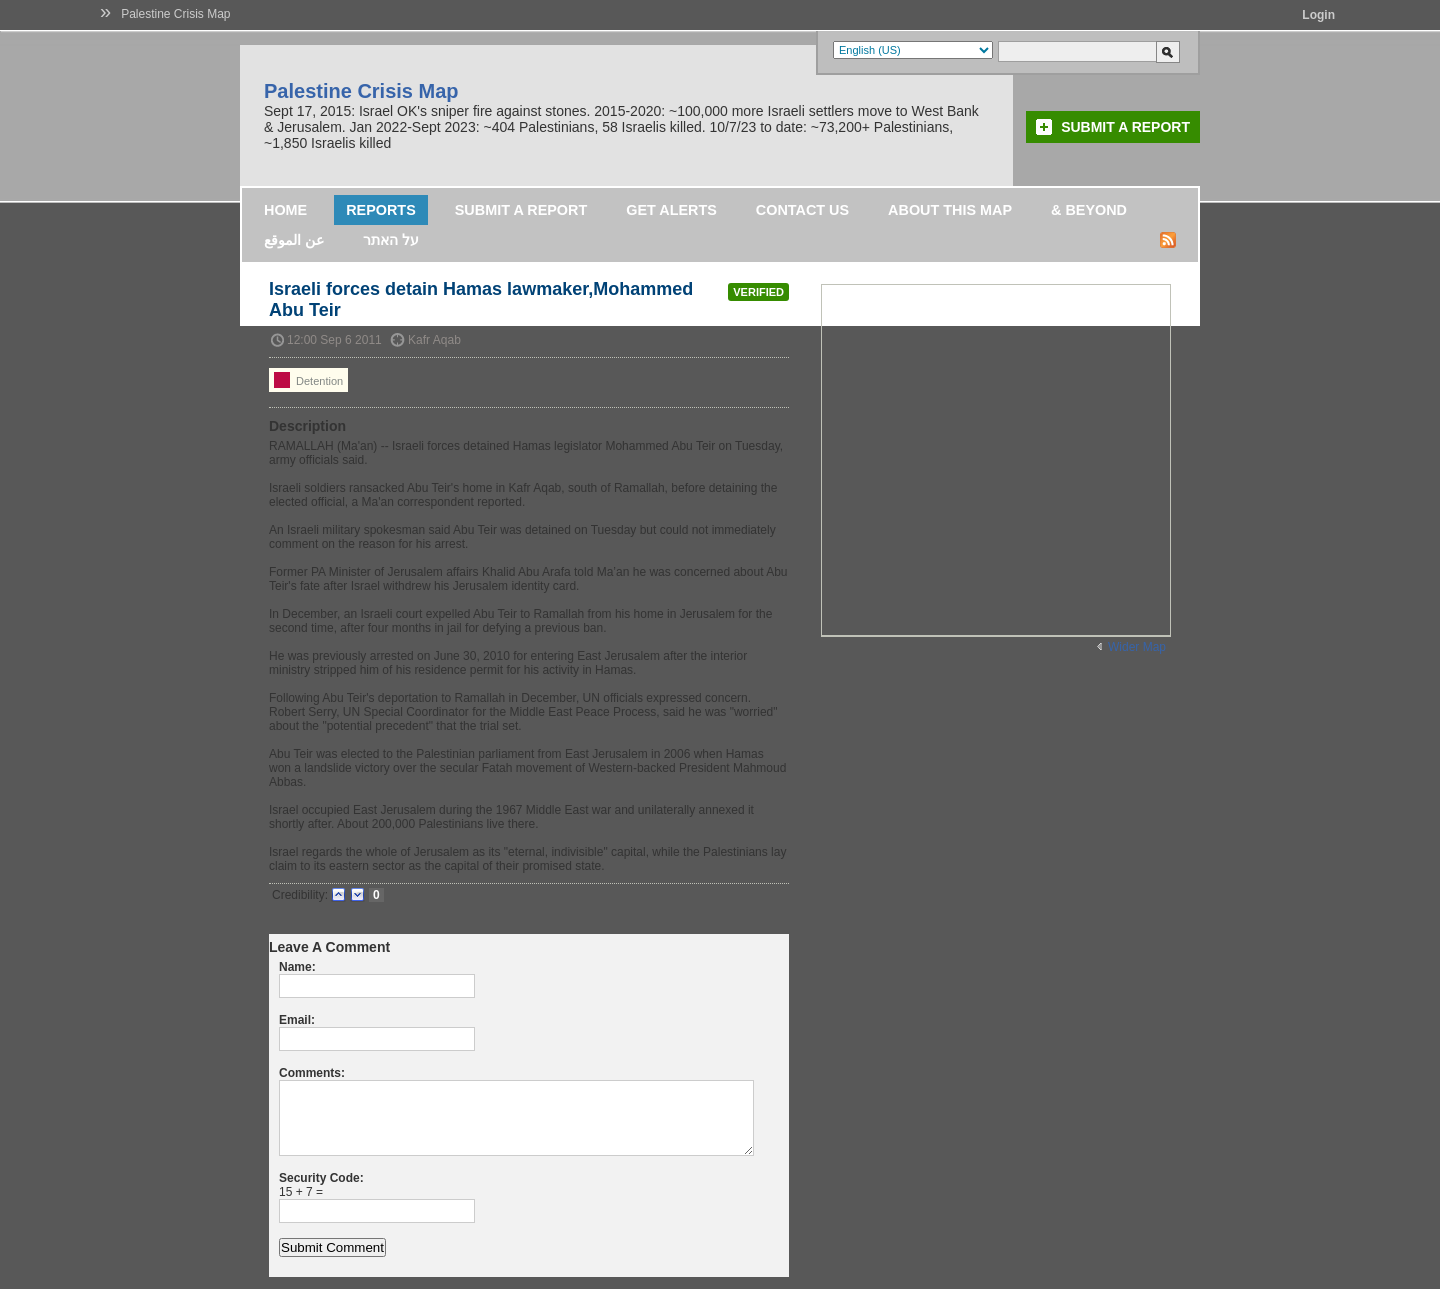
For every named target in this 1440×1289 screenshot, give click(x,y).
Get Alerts (671, 210)
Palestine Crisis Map (175, 14)
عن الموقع (294, 240)
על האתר (391, 240)
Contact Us (802, 210)
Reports (381, 210)
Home (285, 210)
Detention (308, 380)
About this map (950, 210)
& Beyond (1089, 210)
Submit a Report (1125, 127)
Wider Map (1137, 647)
